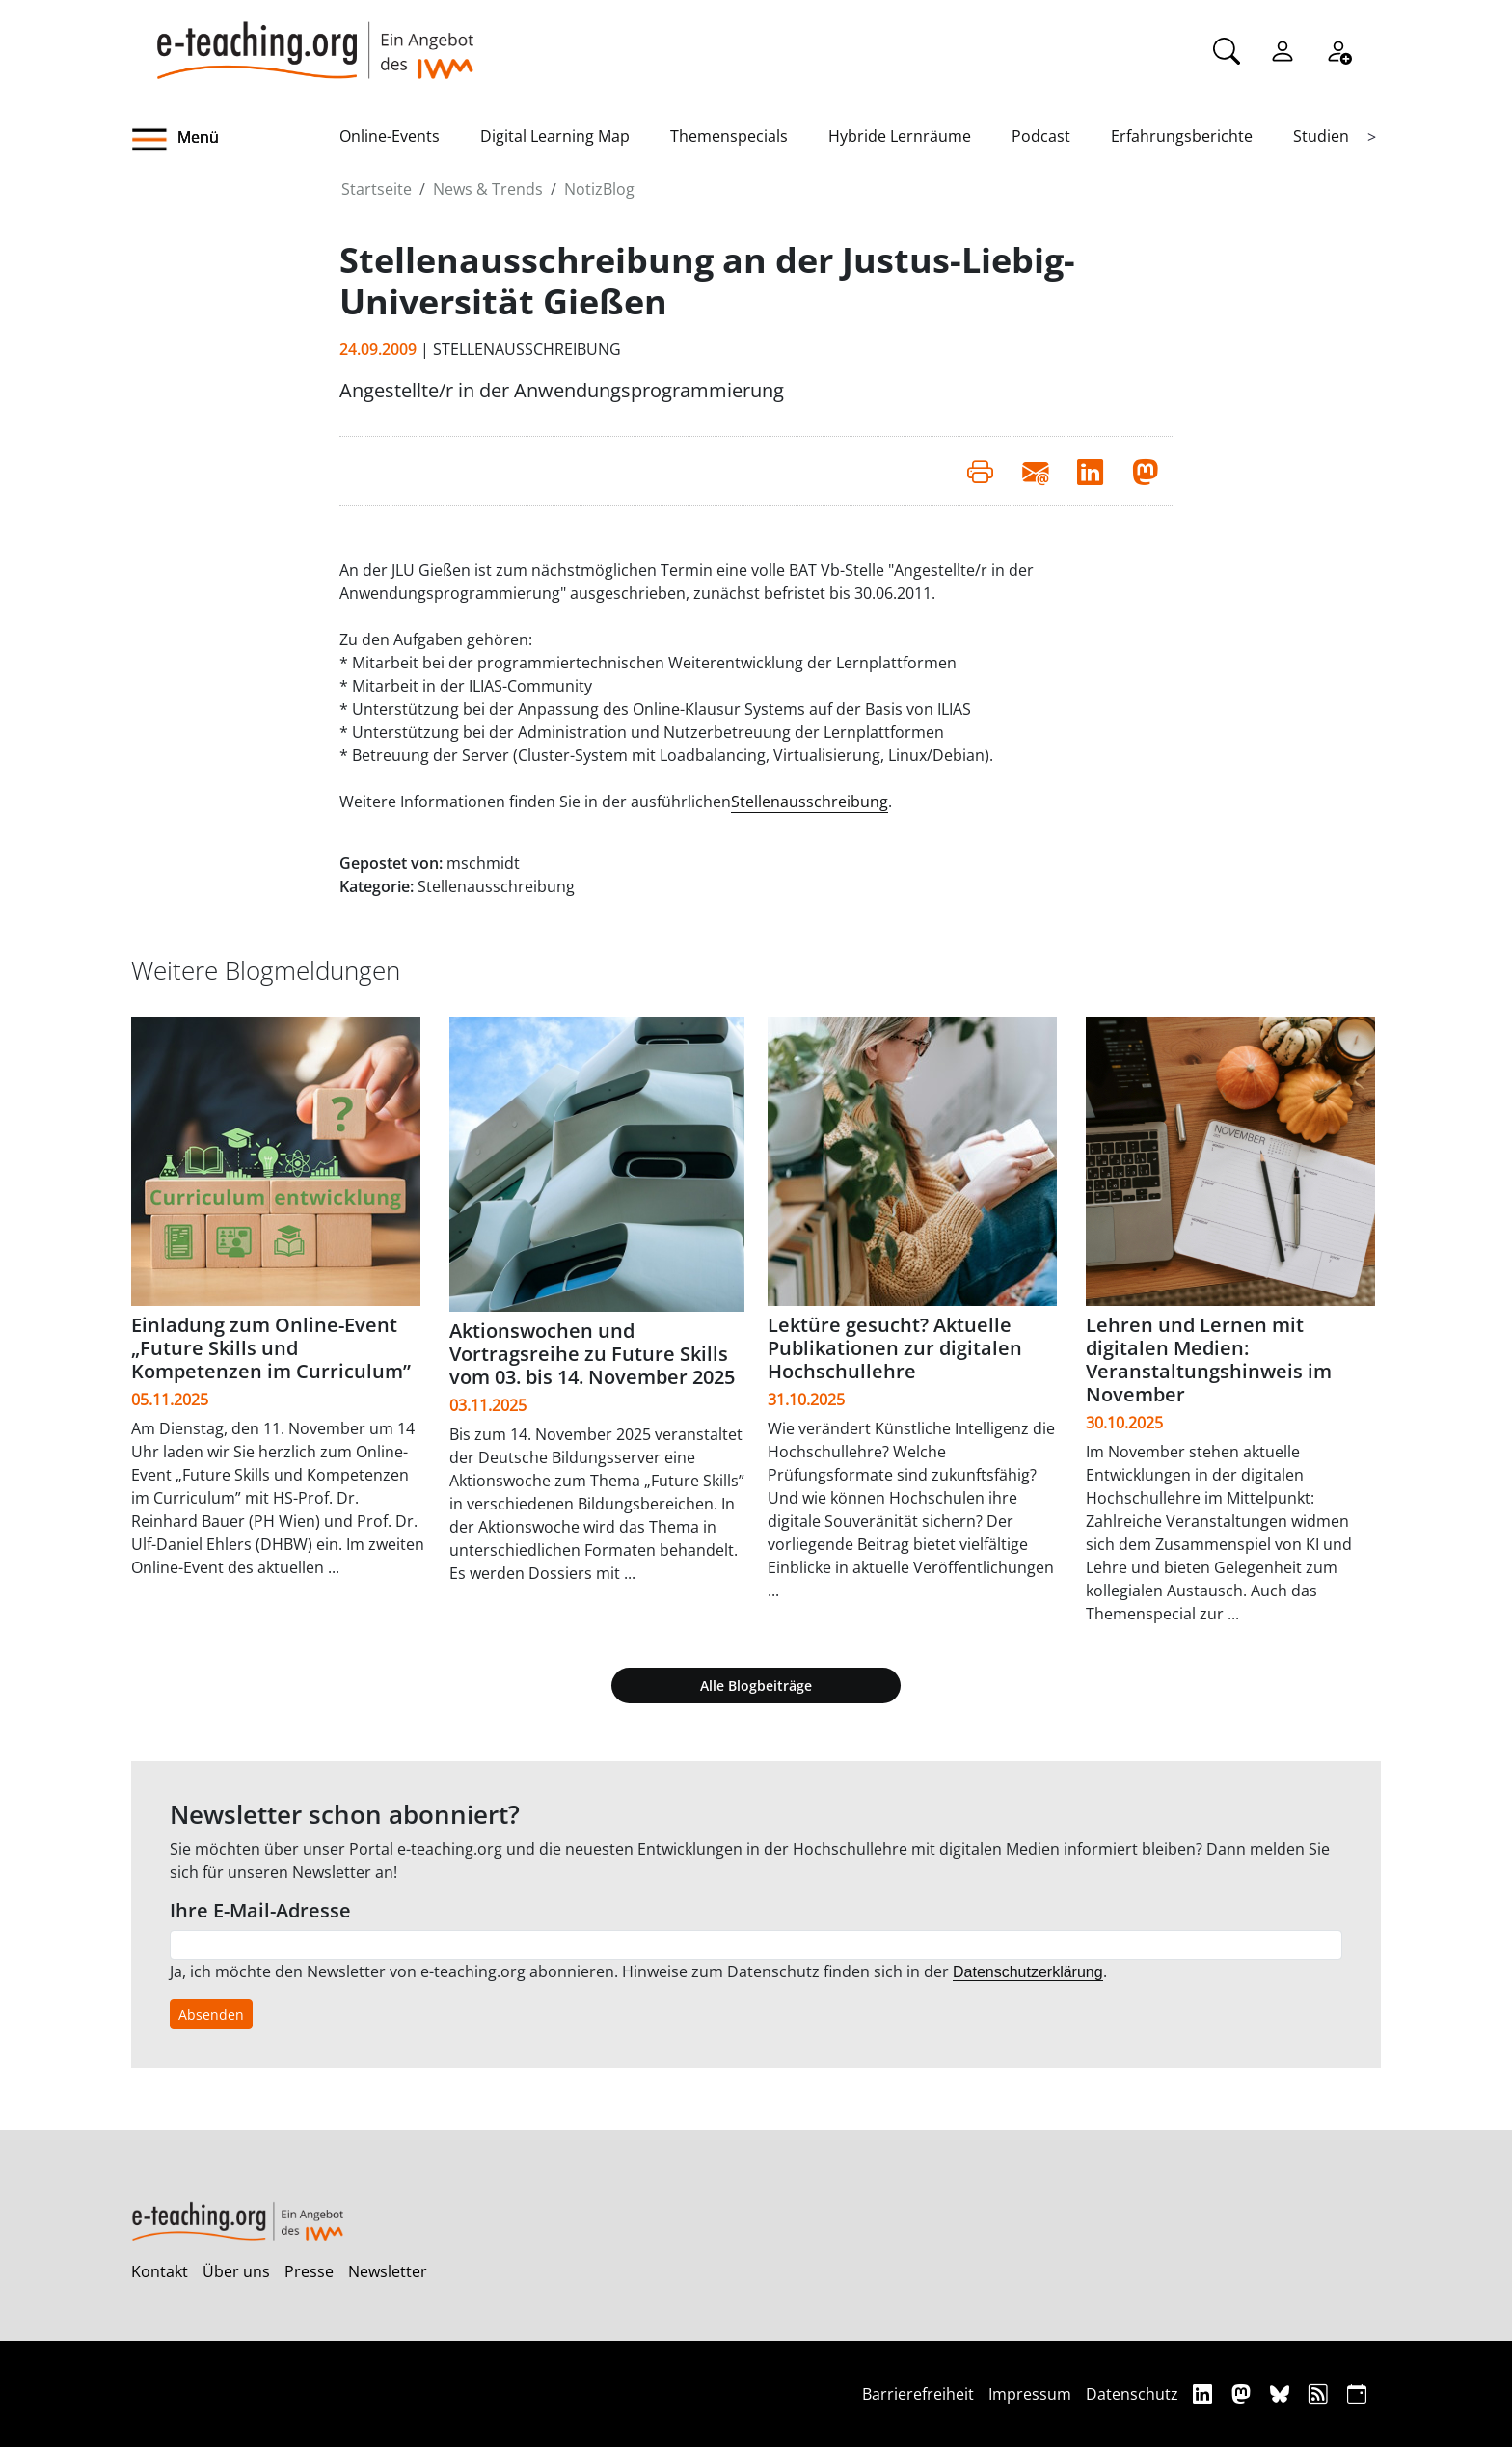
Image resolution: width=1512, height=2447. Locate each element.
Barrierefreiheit (918, 2394)
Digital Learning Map (555, 136)
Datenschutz (1132, 2394)
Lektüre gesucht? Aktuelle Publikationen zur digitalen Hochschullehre (895, 1348)
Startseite (376, 189)
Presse (309, 2271)
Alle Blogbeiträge (756, 1685)
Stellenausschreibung (809, 801)
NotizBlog (599, 189)
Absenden (211, 2014)
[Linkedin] (1205, 2393)
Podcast (1041, 136)
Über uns (236, 2271)
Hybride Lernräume (899, 136)
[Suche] (1226, 49)
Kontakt (159, 2271)
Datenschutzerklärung (1028, 1972)
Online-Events (389, 136)
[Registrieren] (1338, 49)
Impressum (1029, 2394)
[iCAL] (1356, 2393)
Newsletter (387, 2271)
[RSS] (1321, 2393)
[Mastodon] (1243, 2393)
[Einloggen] (1282, 49)
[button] (235, 139)
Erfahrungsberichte (1182, 136)
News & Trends (488, 189)
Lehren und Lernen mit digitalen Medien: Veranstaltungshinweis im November (1209, 1359)
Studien (1321, 136)
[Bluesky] (1282, 2393)
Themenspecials (729, 136)
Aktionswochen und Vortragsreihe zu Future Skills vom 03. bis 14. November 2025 (592, 1354)
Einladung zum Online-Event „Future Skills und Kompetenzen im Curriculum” (271, 1348)
